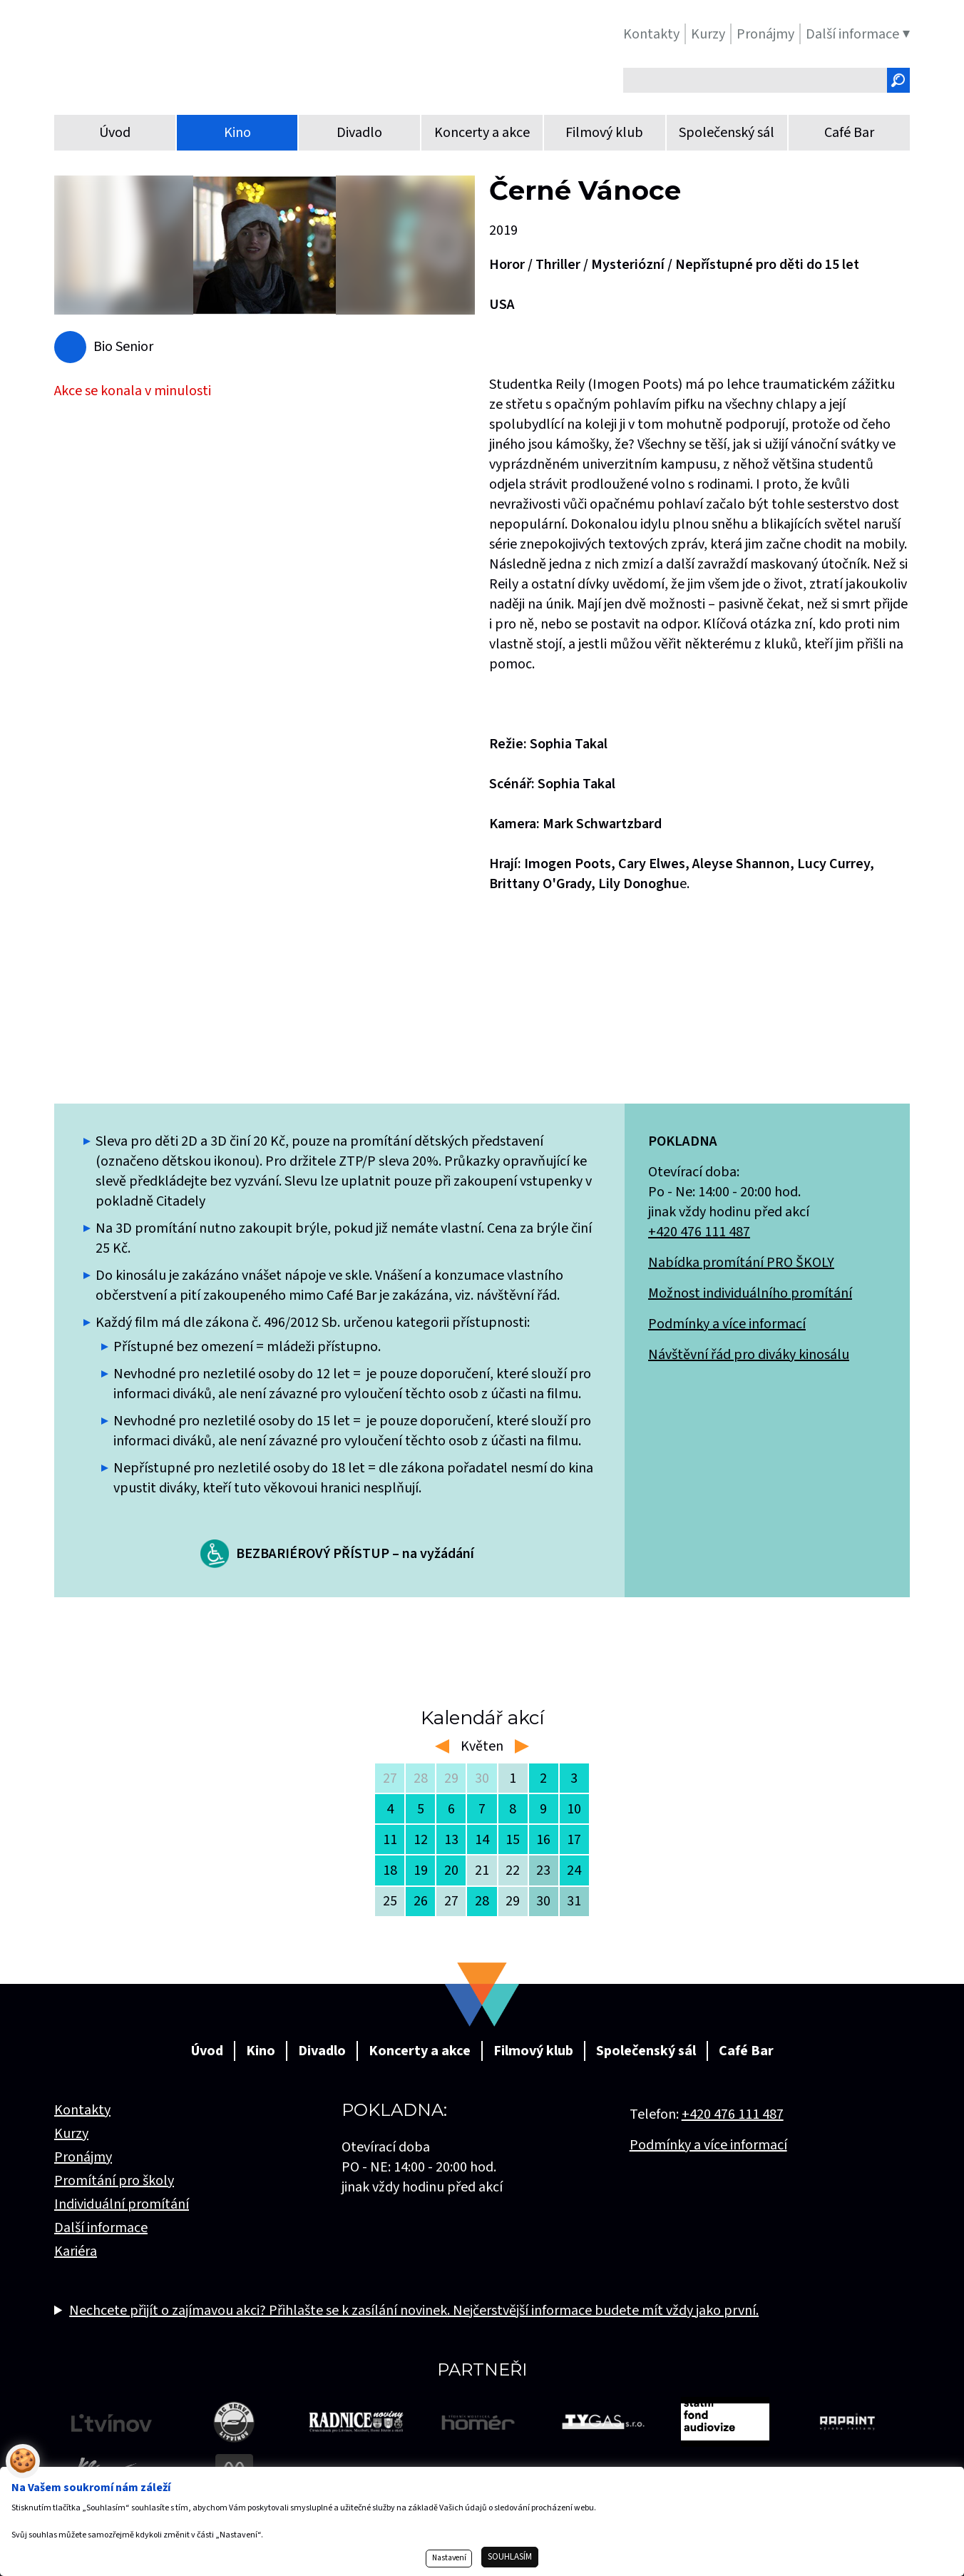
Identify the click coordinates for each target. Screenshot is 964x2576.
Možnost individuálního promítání (750, 1293)
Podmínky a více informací (727, 1324)
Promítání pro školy (114, 2181)
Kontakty (82, 2110)
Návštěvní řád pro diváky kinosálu (748, 1355)
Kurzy (71, 2134)
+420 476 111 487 (699, 1232)
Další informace (101, 2228)
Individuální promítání (121, 2204)
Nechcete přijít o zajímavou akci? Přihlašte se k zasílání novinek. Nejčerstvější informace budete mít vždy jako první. (414, 2311)
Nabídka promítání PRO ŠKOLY (741, 1263)
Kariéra (75, 2251)
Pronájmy (83, 2157)
